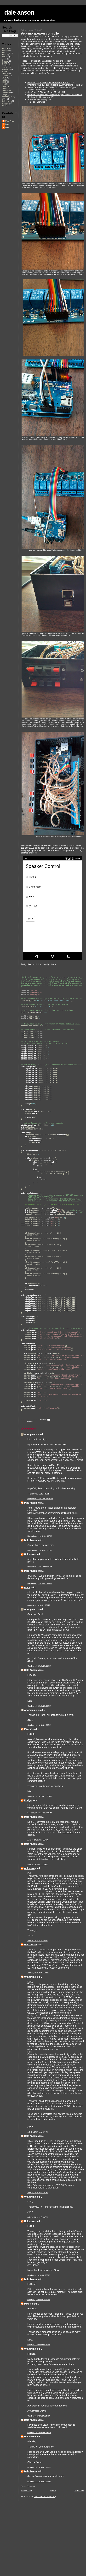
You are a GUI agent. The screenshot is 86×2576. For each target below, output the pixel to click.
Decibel (5, 65)
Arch (4, 54)
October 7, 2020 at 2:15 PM (38, 2372)
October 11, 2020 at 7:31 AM (39, 2554)
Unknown (29, 1627)
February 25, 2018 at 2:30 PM (39, 1885)
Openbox (6, 92)
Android (5, 50)
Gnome (5, 76)
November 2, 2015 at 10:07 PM (40, 1571)
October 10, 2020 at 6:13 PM (39, 2505)
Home (53, 2563)
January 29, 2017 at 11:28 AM (39, 1869)
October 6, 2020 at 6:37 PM (38, 2348)
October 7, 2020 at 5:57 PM (38, 2417)
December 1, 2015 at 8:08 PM (39, 1639)
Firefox (5, 73)
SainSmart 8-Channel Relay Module (44, 92)
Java (4, 78)
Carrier (5, 61)
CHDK (4, 63)
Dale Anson (30, 1575)
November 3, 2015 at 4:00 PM (39, 1609)
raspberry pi (7, 97)
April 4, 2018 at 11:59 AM (37, 1937)
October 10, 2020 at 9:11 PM (39, 2540)
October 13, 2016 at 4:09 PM (39, 1798)
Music (4, 88)
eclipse (5, 67)
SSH (4, 99)
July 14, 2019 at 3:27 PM (37, 2204)
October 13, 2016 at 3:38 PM (39, 1779)
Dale (7, 124)
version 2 (68, 1905)
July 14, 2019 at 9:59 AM (37, 2013)
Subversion (7, 101)
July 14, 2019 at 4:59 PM (37, 2265)
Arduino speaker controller (40, 33)
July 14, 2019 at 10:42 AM (38, 2045)
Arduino (30, 1494)
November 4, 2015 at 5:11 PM (39, 1623)
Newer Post (26, 2563)
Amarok (5, 48)
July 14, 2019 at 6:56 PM (37, 2290)
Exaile (4, 71)
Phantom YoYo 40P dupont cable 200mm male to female (53, 85)
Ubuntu (5, 103)
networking (6, 90)
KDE (4, 82)
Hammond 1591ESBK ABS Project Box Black (48, 82)
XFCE (4, 105)
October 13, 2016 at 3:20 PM (39, 1739)
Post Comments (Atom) (45, 2569)
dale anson (19, 12)
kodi (4, 84)
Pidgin (4, 95)
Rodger (28, 1873)
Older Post (79, 2563)
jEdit (4, 80)
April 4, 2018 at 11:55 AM (37, 1912)
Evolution (6, 69)
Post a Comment (28, 2559)
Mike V (27, 1801)
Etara (27, 1660)
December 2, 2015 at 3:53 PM (39, 1656)
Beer (4, 59)
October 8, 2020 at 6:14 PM (38, 2488)
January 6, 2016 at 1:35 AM (38, 1678)
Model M (5, 86)
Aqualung (6, 52)
